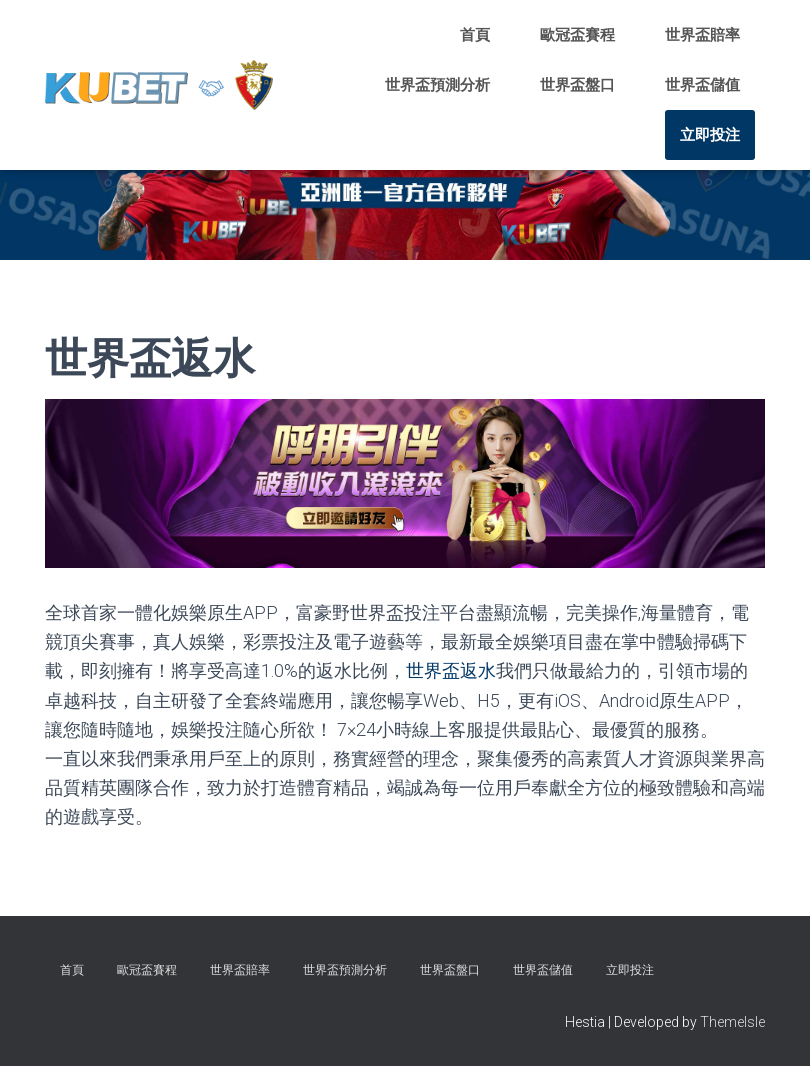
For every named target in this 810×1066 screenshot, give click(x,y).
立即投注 (710, 135)
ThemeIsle (732, 1021)
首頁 (475, 35)
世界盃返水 (451, 670)
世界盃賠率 (702, 35)
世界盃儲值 (702, 85)
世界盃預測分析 (437, 85)
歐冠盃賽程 (577, 35)
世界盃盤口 (577, 85)
